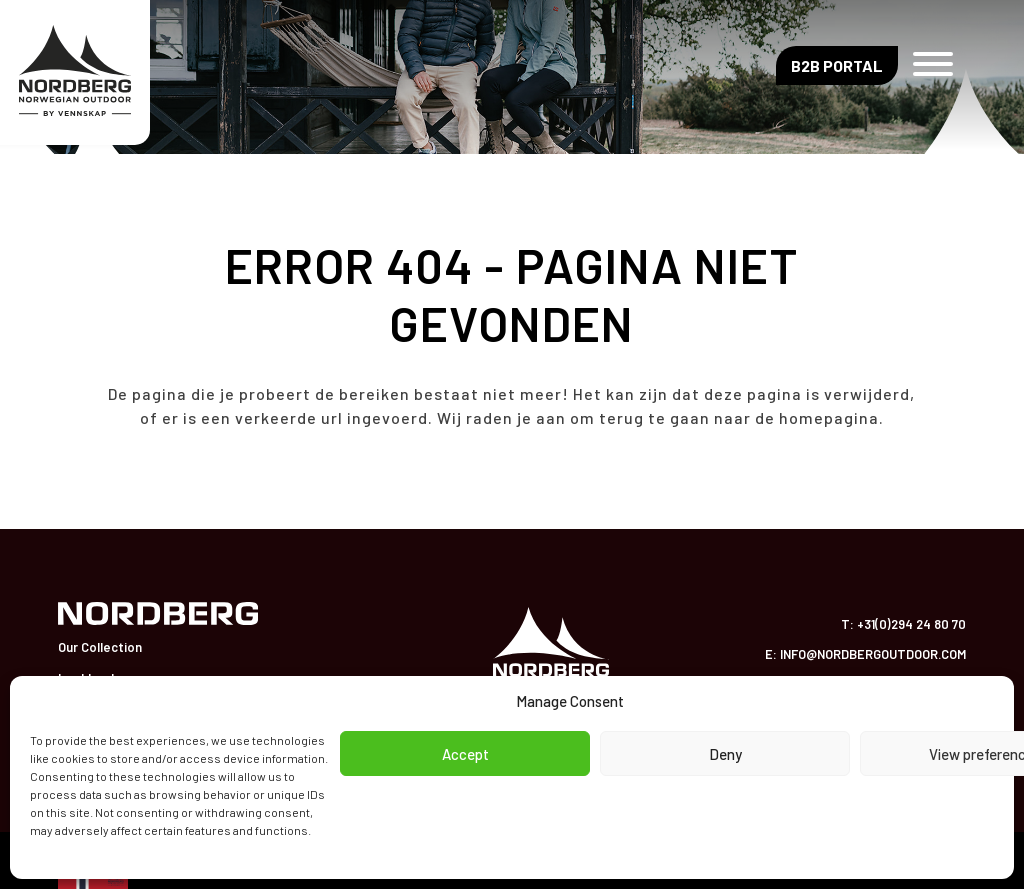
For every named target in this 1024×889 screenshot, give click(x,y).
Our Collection (100, 647)
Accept (465, 754)
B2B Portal (837, 65)
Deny (725, 754)
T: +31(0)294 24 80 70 (903, 624)
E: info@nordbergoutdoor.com (865, 654)
